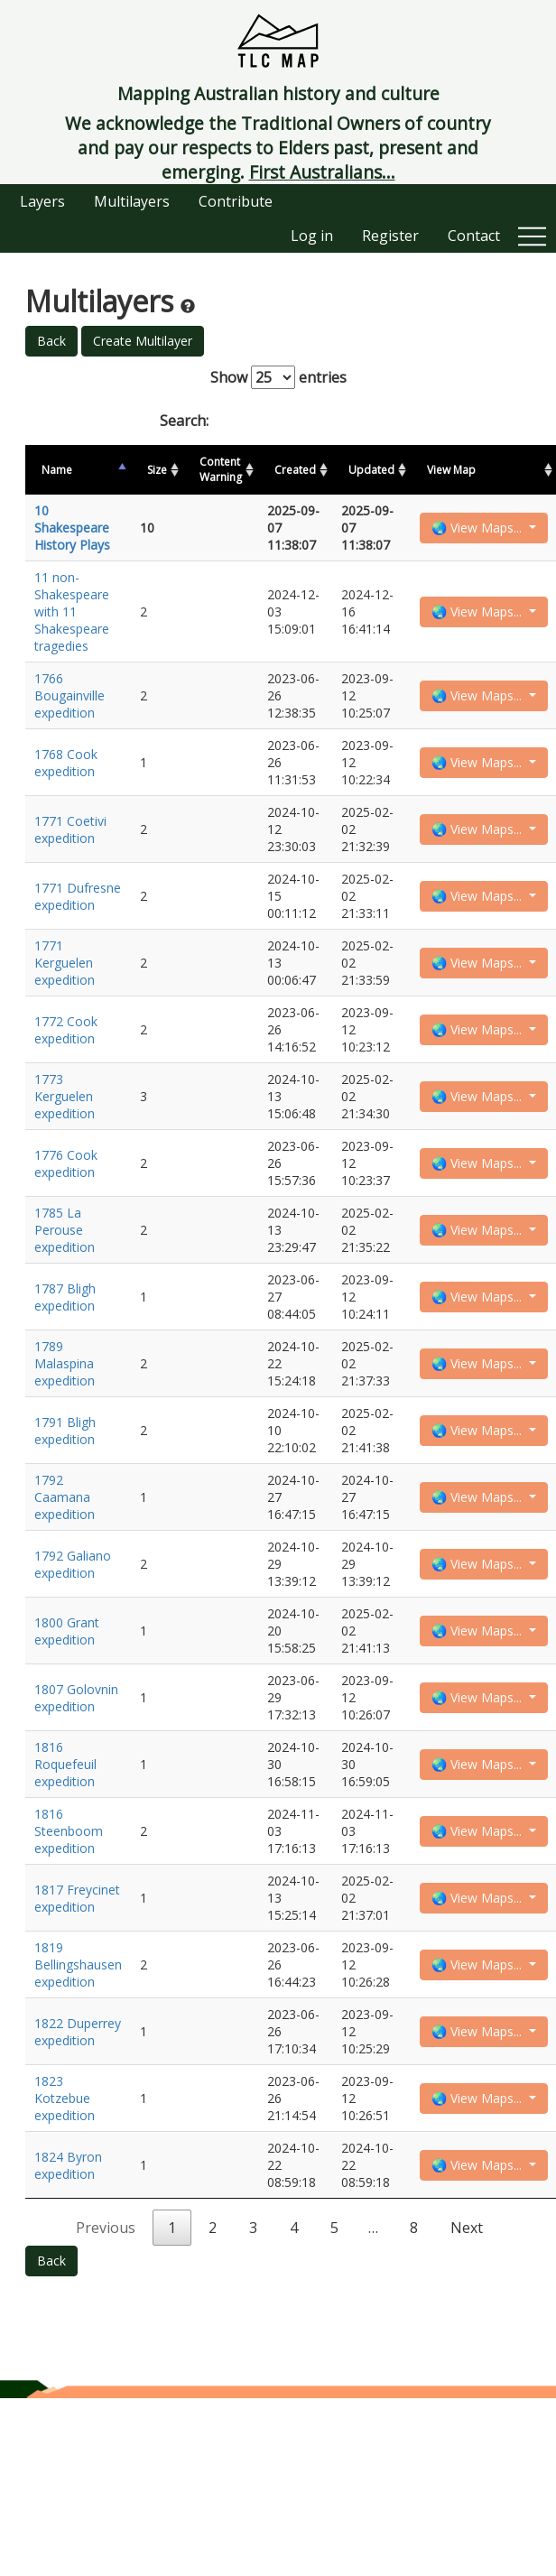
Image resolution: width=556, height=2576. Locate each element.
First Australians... (322, 172)
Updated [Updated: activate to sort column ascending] (371, 469)
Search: (278, 420)
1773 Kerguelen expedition (64, 1096)
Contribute (236, 201)
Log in (312, 236)
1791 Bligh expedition (65, 1430)
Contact (474, 236)
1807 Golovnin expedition (76, 1698)
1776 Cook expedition (65, 1163)
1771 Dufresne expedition (77, 896)
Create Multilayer (142, 340)
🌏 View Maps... (478, 527)
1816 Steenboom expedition (68, 1831)
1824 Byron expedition (68, 2165)
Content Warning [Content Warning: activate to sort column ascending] (220, 469)
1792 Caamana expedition (64, 1497)
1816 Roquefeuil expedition (65, 1764)
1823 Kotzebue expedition (64, 2098)
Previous (105, 2228)
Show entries (278, 377)
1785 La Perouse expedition (64, 1230)
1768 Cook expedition (65, 763)
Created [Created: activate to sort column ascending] (295, 469)
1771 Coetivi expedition (70, 829)
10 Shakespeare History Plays (72, 527)
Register (390, 236)
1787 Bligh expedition (65, 1297)
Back (51, 340)
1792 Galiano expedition (72, 1564)
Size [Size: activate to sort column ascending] (157, 469)
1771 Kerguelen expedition (64, 962)
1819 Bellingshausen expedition (78, 1964)
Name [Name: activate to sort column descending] (57, 469)
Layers (42, 201)
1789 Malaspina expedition (64, 1363)
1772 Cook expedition (65, 1030)
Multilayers (132, 201)
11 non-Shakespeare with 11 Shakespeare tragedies (71, 611)
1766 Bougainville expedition (69, 695)
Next (466, 2228)
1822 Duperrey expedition (77, 2032)
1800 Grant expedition (66, 1631)
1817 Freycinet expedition (77, 1898)
